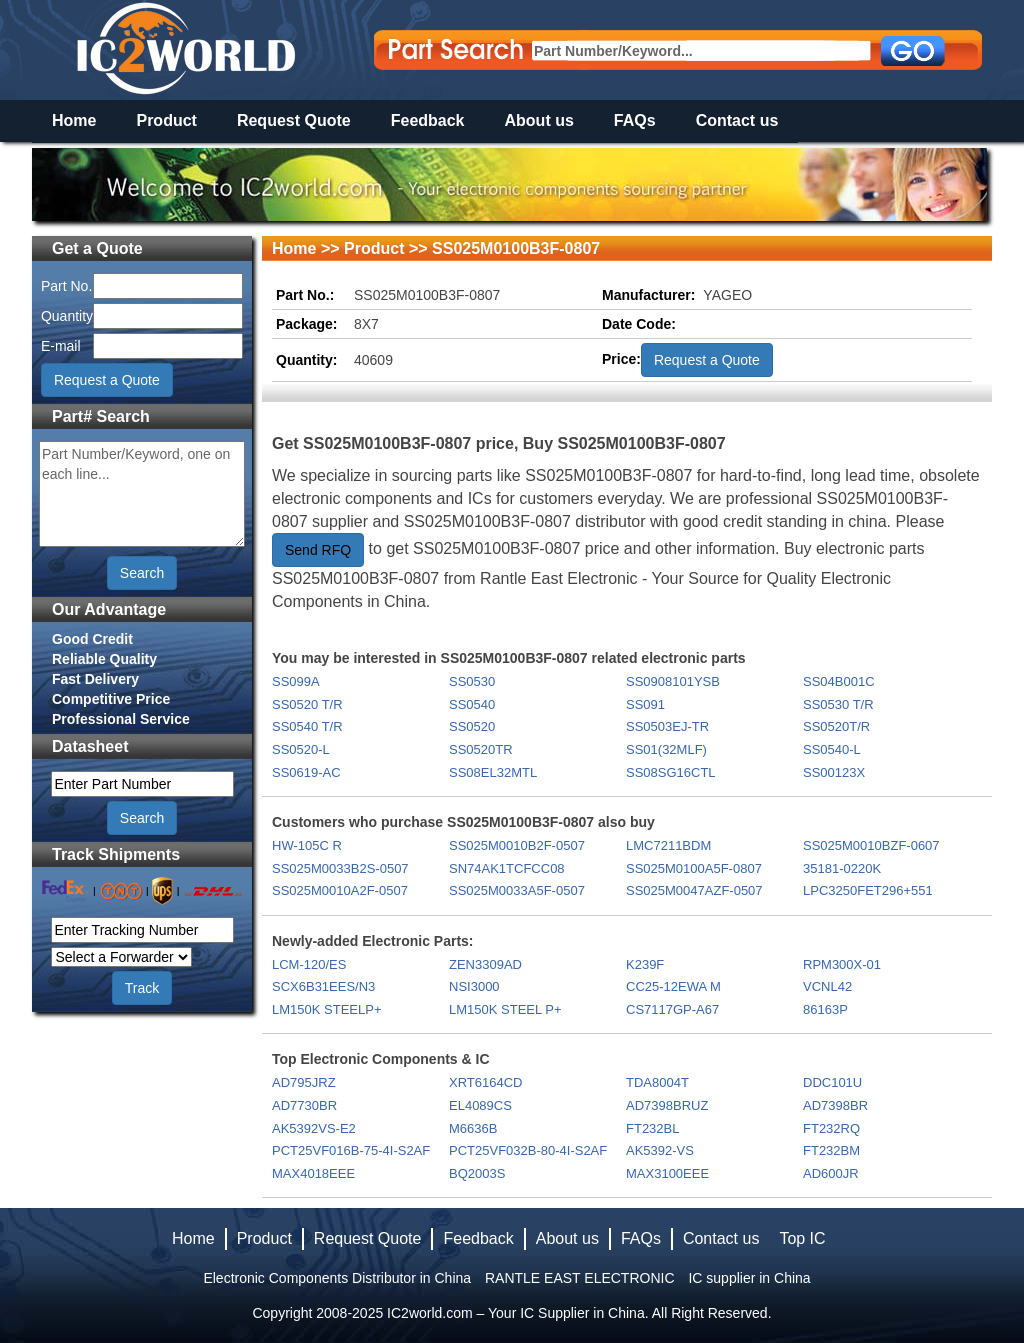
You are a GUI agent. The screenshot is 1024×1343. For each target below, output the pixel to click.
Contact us (737, 120)
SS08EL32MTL (493, 772)
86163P (825, 1009)
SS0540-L (832, 749)
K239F (645, 964)
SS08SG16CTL (671, 772)
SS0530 (472, 681)
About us (539, 120)
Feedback (428, 120)
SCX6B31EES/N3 (323, 986)
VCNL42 (827, 986)
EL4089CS (480, 1105)
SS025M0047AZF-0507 (694, 890)
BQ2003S (477, 1173)
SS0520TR (481, 749)
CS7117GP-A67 (672, 1009)
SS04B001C (839, 681)
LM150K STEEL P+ (505, 1009)
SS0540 (472, 704)
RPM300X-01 (842, 964)
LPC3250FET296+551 (868, 890)
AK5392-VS (660, 1150)
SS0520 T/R (307, 704)
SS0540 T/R (307, 726)
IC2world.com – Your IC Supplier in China (516, 1313)
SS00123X (834, 772)
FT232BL (652, 1128)
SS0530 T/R (838, 704)
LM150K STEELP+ (326, 1009)
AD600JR (831, 1173)
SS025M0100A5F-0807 (694, 868)
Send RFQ (318, 550)
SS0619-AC (306, 772)
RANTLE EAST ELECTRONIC (580, 1278)
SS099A (296, 681)
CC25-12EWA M (673, 986)
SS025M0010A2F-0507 (340, 890)
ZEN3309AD (485, 964)
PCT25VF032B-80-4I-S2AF (528, 1150)
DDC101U (832, 1082)
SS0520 (472, 726)
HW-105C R (307, 845)
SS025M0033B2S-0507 (340, 868)
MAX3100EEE (667, 1173)
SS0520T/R (836, 726)
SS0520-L (301, 749)
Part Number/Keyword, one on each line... (142, 494)
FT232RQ (831, 1128)
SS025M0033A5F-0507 (517, 890)
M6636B (473, 1128)
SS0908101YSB (673, 681)
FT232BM (831, 1150)
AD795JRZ (304, 1082)
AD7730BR (304, 1105)
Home (74, 120)
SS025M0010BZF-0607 (871, 845)
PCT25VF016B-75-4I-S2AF (351, 1150)
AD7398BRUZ (667, 1105)
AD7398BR (835, 1105)
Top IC (802, 1238)
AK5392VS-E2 (314, 1128)
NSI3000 (474, 986)
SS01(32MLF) (666, 749)
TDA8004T (657, 1082)
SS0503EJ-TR (667, 726)
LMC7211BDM (668, 845)
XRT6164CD (485, 1082)
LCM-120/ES (309, 964)
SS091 (645, 704)
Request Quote (294, 120)
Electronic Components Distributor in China (337, 1278)
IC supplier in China (749, 1278)
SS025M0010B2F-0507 (517, 845)
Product (166, 120)
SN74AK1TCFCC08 (507, 868)
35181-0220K (842, 868)
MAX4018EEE (313, 1173)
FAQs (635, 120)
